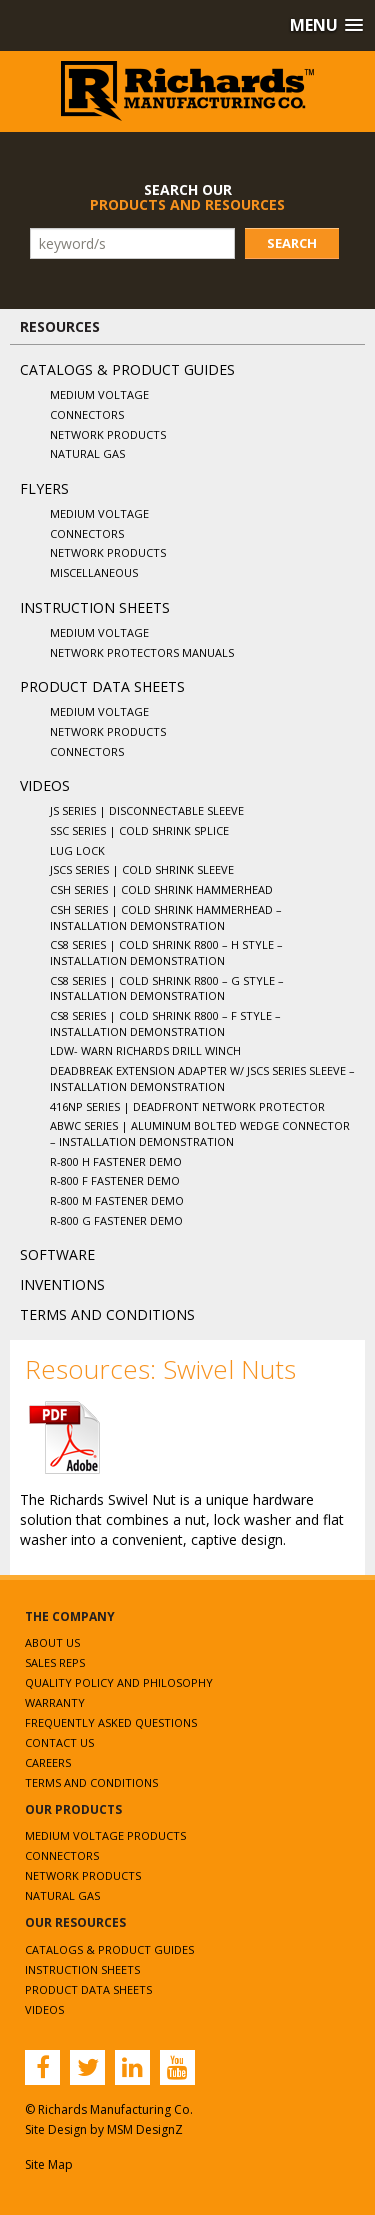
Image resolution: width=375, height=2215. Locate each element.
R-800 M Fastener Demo (117, 1200)
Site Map (49, 2164)
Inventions (62, 1284)
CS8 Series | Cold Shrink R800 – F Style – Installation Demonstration (165, 1023)
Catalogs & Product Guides (127, 369)
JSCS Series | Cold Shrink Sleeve (142, 869)
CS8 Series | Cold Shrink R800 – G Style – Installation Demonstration (167, 988)
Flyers (44, 488)
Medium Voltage (99, 394)
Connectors (87, 414)
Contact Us (59, 1742)
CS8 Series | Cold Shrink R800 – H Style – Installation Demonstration (166, 952)
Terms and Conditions (107, 1314)
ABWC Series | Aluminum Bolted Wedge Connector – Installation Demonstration (200, 1133)
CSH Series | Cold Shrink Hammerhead (161, 889)
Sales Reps (55, 1662)
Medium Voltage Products (105, 1835)
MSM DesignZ (145, 2129)
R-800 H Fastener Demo (116, 1161)
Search (292, 243)
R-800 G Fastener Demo (116, 1220)
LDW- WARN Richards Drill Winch (145, 1050)
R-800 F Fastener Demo (115, 1180)
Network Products (108, 434)
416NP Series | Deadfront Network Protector (187, 1106)
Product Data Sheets (102, 686)
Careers (48, 1762)
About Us (52, 1642)
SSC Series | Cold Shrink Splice (139, 830)
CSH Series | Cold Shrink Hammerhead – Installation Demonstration (166, 917)
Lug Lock (77, 850)
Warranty (55, 1702)
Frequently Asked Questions (111, 1722)
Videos (45, 785)
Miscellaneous (94, 572)
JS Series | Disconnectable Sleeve (147, 810)
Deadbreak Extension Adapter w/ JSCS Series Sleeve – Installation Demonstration (202, 1078)
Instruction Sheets (95, 607)
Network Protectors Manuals (142, 652)
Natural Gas (87, 453)
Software (57, 1254)
